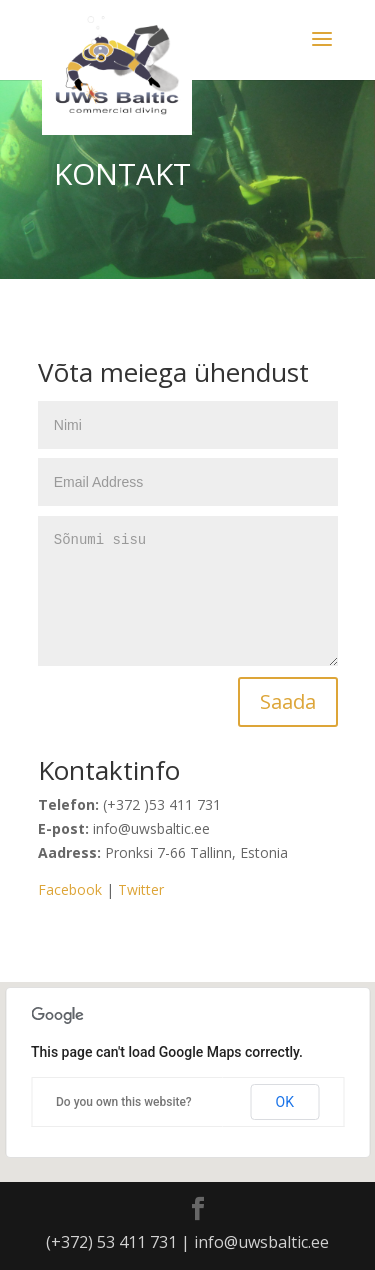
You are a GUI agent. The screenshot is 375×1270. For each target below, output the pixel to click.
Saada (288, 701)
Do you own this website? (124, 1102)
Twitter (141, 889)
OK (285, 1102)
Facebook (70, 889)
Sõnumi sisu (188, 591)
